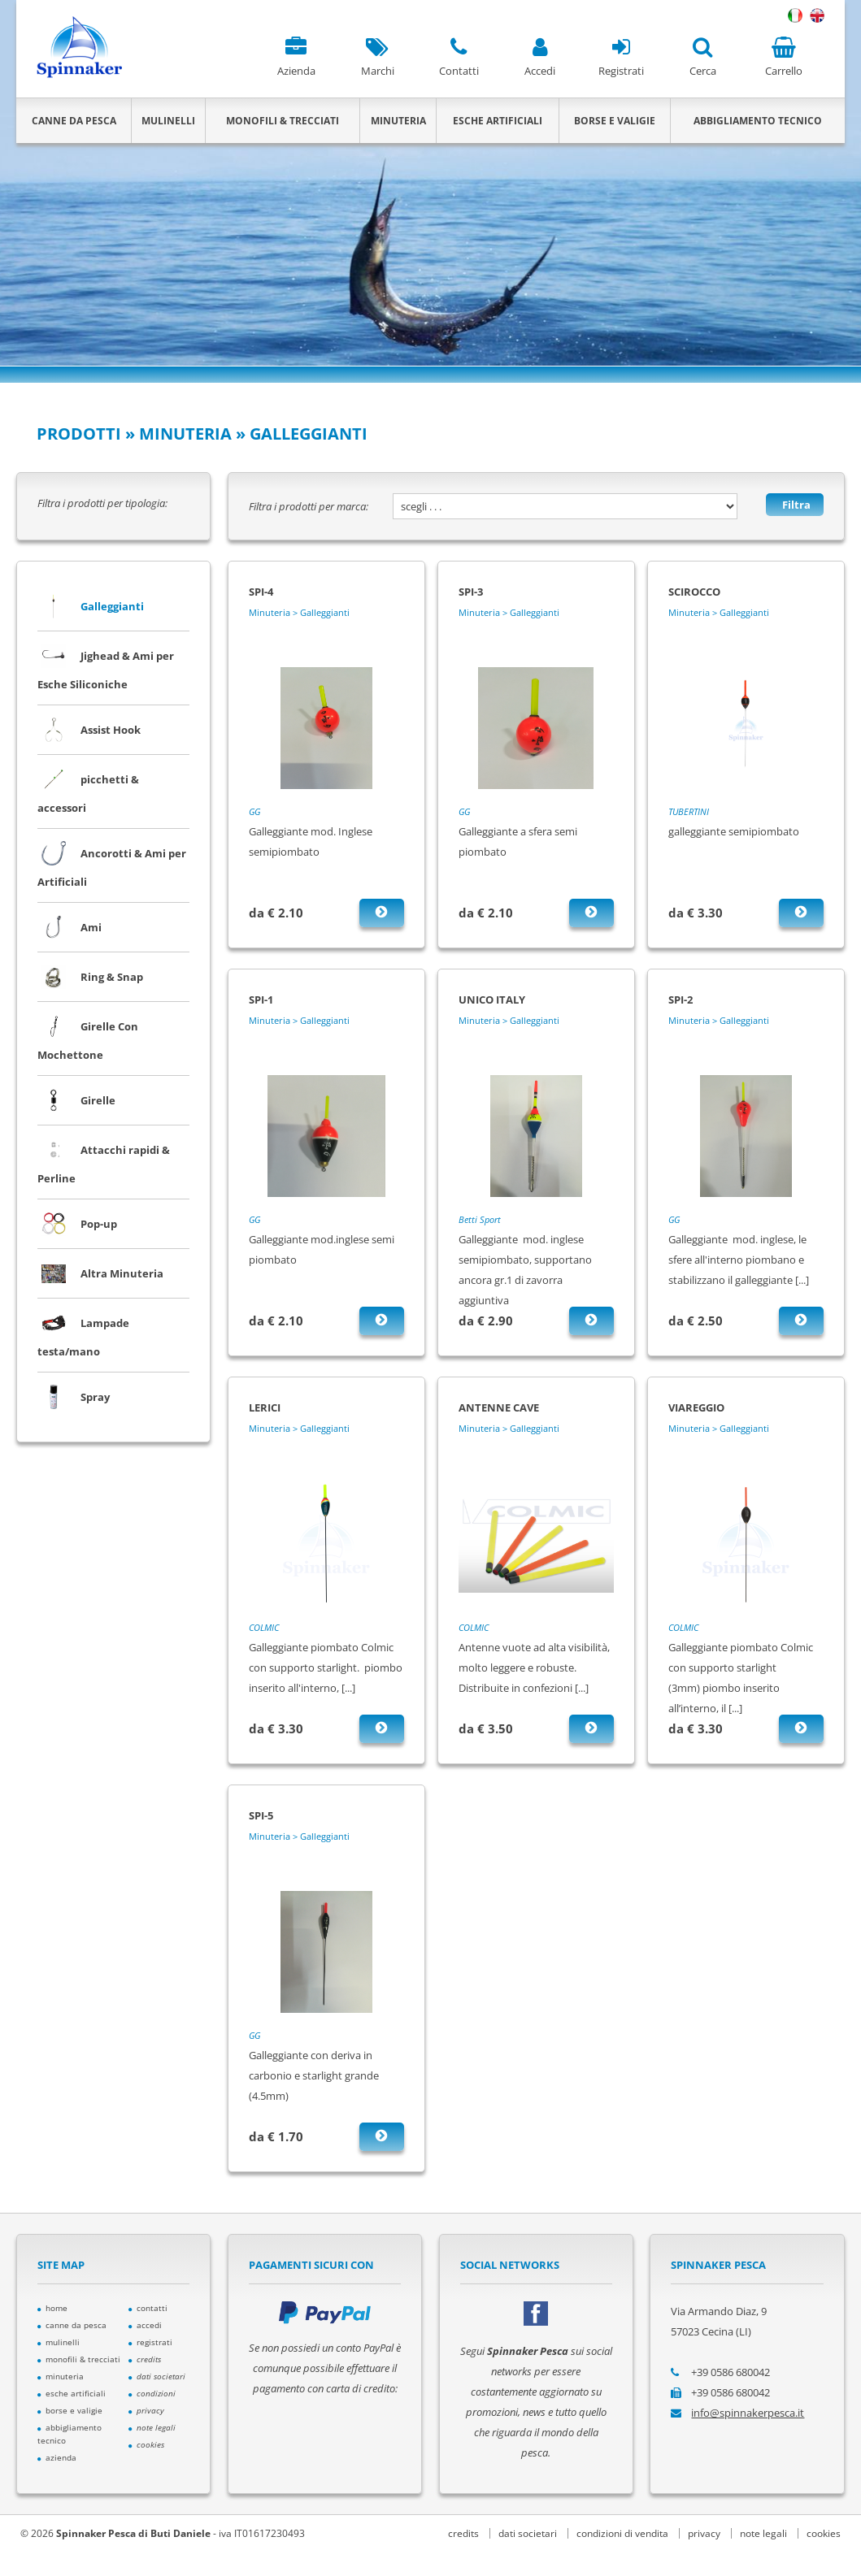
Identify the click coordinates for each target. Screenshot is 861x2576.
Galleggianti (90, 606)
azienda (56, 2457)
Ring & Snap (90, 977)
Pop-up (77, 1224)
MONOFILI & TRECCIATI (282, 121)
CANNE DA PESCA (74, 121)
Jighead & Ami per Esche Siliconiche (105, 666)
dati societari (527, 2533)
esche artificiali (71, 2393)
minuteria (60, 2376)
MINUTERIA (398, 121)
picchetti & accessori (88, 789)
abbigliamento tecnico (69, 2434)
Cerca (702, 57)
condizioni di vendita (622, 2533)
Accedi (540, 57)
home (52, 2308)
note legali (763, 2533)
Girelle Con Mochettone (87, 1036)
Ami (69, 927)
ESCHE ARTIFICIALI (497, 121)
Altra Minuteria (100, 1273)
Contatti (458, 57)
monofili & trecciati (78, 2359)
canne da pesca (72, 2325)
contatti (147, 2308)
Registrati (621, 57)
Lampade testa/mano (83, 1333)
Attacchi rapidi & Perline (103, 1160)
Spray (73, 1397)
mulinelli (58, 2342)
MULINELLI (168, 121)
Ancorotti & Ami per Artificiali (111, 863)
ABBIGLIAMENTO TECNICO (758, 121)
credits (463, 2533)
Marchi (377, 57)
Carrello (783, 57)
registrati (150, 2342)
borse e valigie (69, 2410)
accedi (145, 2325)
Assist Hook (89, 729)
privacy (704, 2533)
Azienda (296, 57)
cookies (824, 2533)
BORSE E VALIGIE (614, 121)
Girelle (76, 1100)
